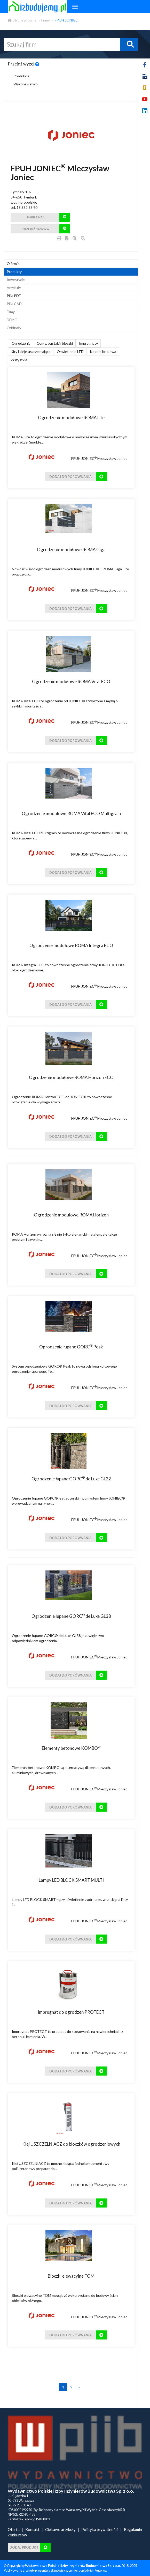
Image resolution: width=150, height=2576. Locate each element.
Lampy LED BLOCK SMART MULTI (71, 1880)
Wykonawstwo (25, 84)
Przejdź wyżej (24, 64)
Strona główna (22, 20)
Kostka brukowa (103, 351)
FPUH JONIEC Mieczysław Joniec (99, 458)
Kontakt (32, 2529)
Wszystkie (19, 360)
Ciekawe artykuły (60, 2529)
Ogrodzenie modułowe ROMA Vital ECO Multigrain (71, 813)
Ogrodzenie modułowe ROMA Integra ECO (71, 945)
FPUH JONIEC (66, 20)
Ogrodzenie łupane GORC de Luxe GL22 (71, 1478)
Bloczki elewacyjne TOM (71, 2276)
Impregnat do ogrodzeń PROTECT (71, 2012)
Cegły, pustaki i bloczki (55, 343)
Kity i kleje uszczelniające (31, 351)
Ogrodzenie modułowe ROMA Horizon (71, 1214)
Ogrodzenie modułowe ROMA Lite (71, 417)
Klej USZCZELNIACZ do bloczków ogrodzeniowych (71, 2144)
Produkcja (21, 76)
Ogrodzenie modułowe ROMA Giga (71, 549)
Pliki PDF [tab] (14, 295)
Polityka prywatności (99, 2529)
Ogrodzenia (21, 343)
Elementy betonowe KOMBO (71, 1748)
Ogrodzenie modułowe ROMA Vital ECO (71, 681)
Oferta (14, 2529)
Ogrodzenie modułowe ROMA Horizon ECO (71, 1077)
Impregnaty (88, 343)
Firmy (45, 20)
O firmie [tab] (13, 263)
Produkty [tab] (14, 271)
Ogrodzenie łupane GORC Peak (71, 1346)
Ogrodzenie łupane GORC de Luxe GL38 (71, 1616)
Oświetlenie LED (70, 351)
